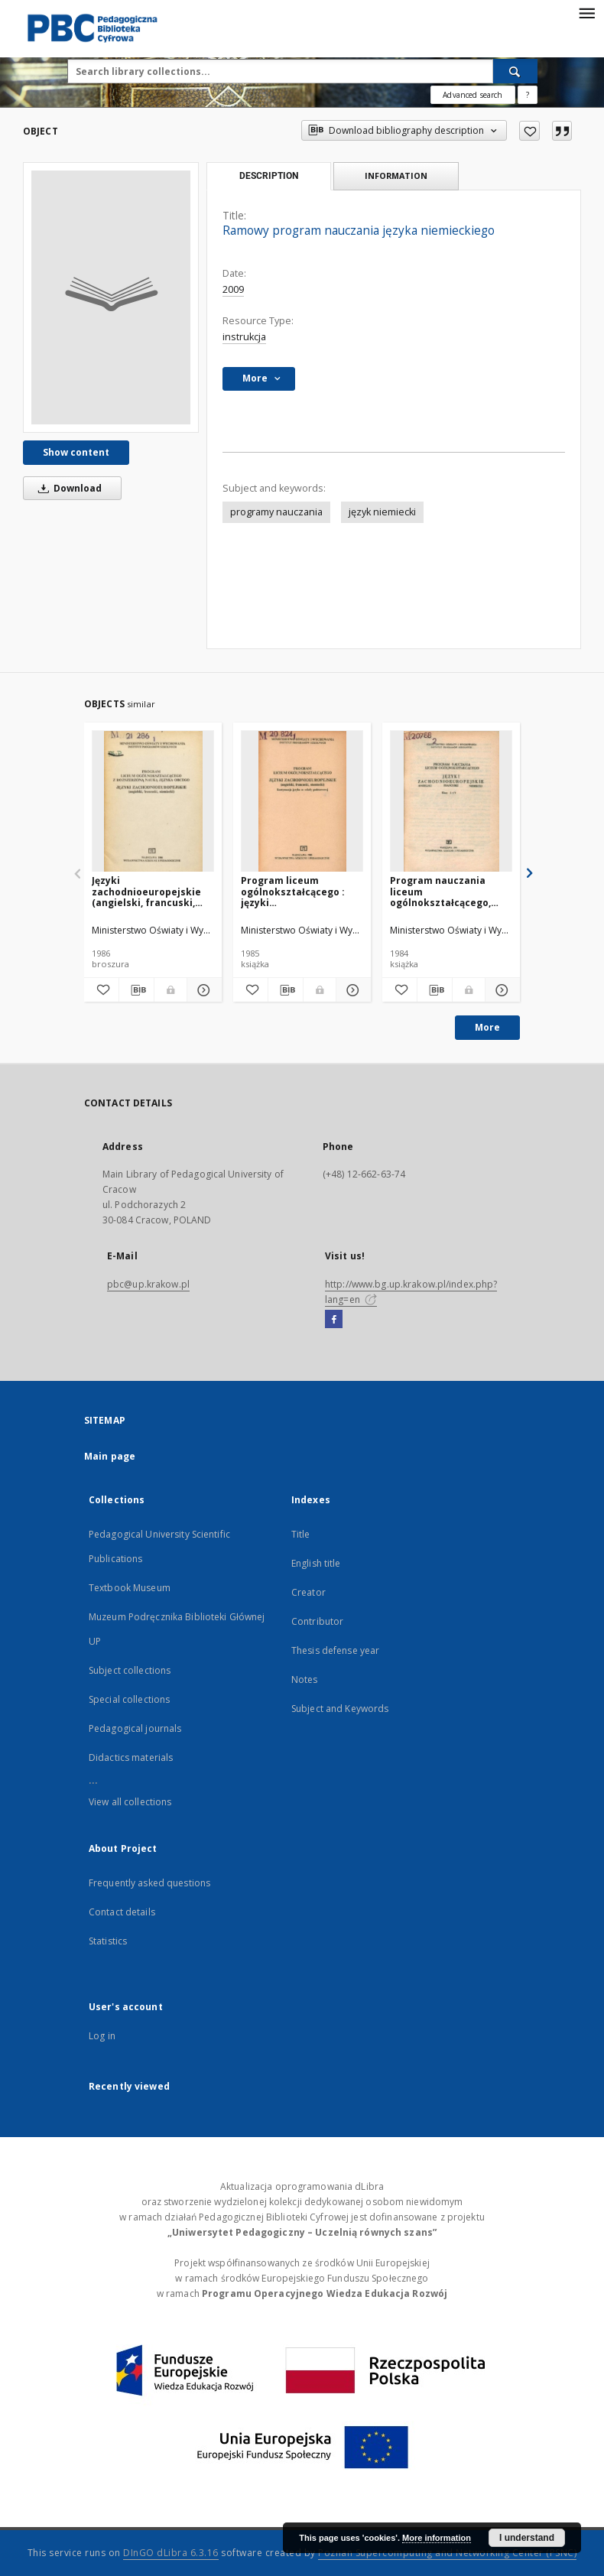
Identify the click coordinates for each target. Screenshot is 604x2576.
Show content (76, 452)
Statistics (108, 1940)
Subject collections (129, 1670)
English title (316, 1563)
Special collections (129, 1699)
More (487, 1027)
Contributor (317, 1621)
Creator (308, 1592)
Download (67, 488)
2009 (233, 289)
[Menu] (586, 12)
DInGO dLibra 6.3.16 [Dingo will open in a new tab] (171, 2552)
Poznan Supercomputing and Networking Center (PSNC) (447, 2552)
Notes (304, 1679)
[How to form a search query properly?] (527, 95)
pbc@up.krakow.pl (148, 1284)
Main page (109, 1456)
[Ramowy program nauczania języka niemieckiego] (110, 297)
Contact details (122, 1911)
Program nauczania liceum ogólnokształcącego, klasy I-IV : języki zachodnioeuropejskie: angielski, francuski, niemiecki (446, 891)
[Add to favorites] (529, 131)
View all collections (130, 1801)
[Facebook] (334, 1320)
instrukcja (244, 336)
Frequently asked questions (149, 1882)
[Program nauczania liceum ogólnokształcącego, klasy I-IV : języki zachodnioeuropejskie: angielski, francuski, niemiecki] (451, 801)
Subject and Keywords (339, 1708)
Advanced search (472, 94)
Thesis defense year (335, 1650)
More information (436, 2537)
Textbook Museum (129, 1587)
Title (300, 1534)
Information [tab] (396, 175)
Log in (102, 2035)
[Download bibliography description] (136, 990)
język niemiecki (382, 511)
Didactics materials (131, 1757)
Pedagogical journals (135, 1728)
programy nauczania (276, 511)
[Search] (515, 71)
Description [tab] (268, 176)
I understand (526, 2537)
